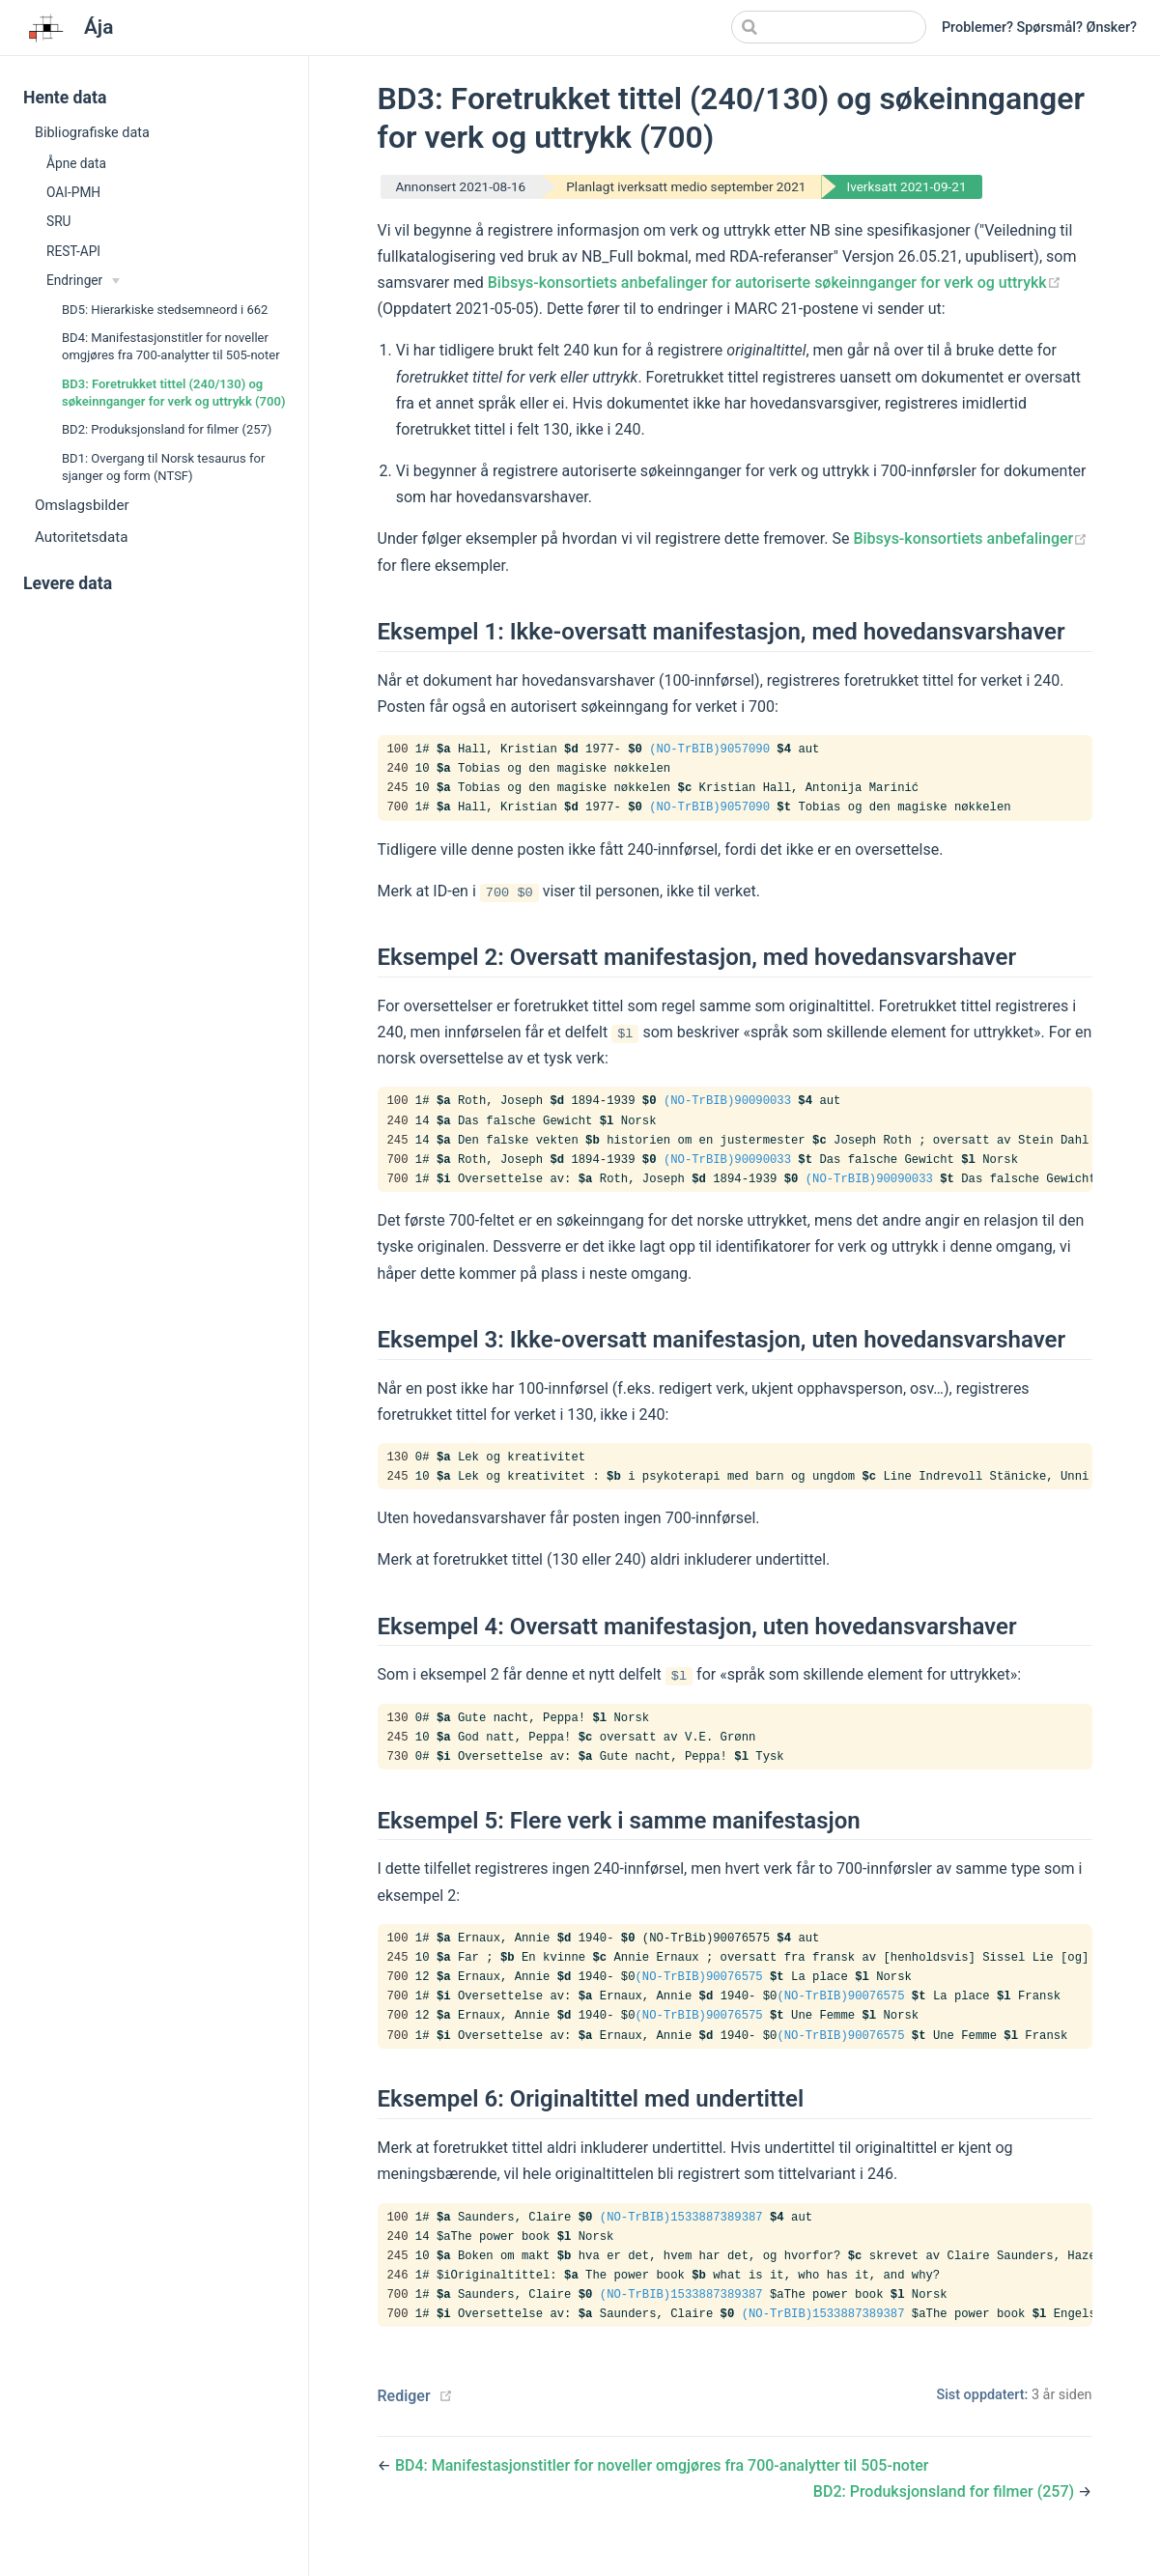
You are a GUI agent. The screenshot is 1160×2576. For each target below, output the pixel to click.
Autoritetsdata (81, 537)
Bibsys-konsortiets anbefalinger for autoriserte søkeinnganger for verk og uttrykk (774, 282)
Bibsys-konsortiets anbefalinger (970, 538)
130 (398, 1467)
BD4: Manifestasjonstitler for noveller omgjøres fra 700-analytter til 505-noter (171, 346)
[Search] (828, 27)
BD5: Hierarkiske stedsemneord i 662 (165, 309)
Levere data (67, 583)
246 (398, 2298)
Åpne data (76, 163)
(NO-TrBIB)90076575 (699, 1993)
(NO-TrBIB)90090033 (727, 1106)
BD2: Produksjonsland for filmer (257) (166, 429)
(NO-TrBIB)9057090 (709, 750)
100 (398, 750)
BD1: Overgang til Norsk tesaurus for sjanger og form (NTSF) (163, 467)
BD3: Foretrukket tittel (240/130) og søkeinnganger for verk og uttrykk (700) (174, 393)
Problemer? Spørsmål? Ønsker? (1039, 27)
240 (398, 771)
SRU (58, 221)
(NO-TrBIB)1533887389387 (681, 2237)
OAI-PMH (73, 192)
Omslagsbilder (82, 505)
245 (398, 791)
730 (398, 1769)
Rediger (404, 2420)
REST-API (73, 251)
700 (398, 811)
